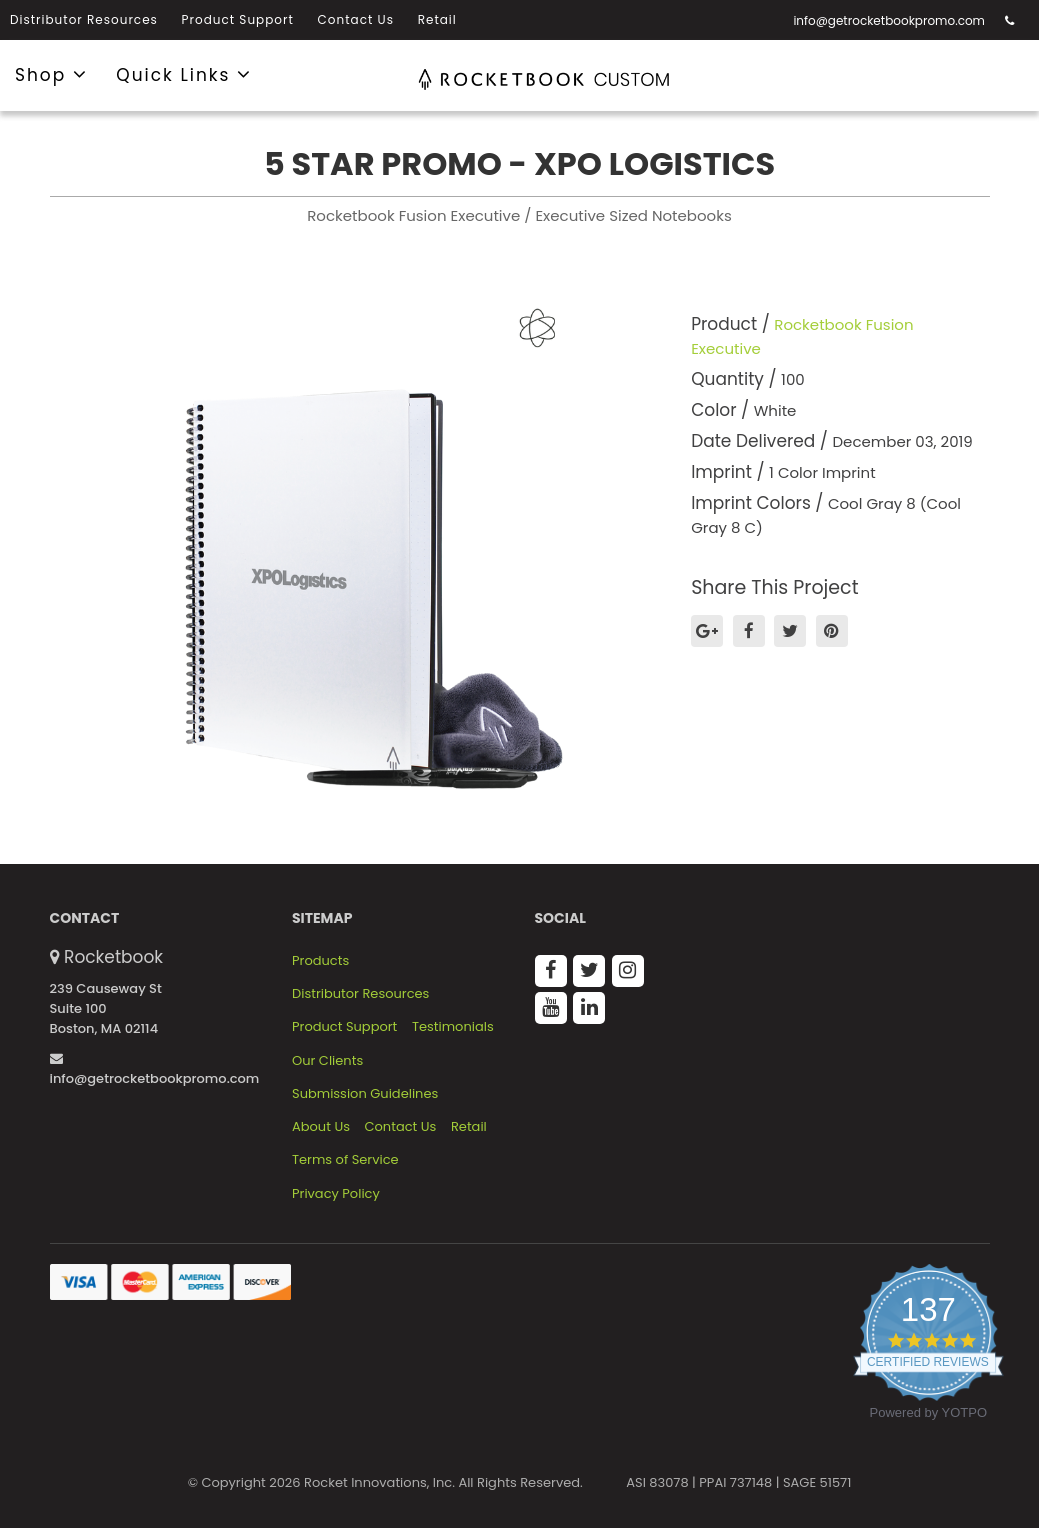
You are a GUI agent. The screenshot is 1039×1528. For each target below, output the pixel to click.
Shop (51, 74)
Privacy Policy (336, 1194)
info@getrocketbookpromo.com (889, 20)
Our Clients (327, 1061)
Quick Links (184, 74)
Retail (437, 19)
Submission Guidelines (365, 1094)
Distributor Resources (84, 19)
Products (320, 961)
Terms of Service (345, 1160)
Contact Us (356, 19)
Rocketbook (113, 957)
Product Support (238, 19)
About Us (321, 1127)
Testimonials (453, 1027)
